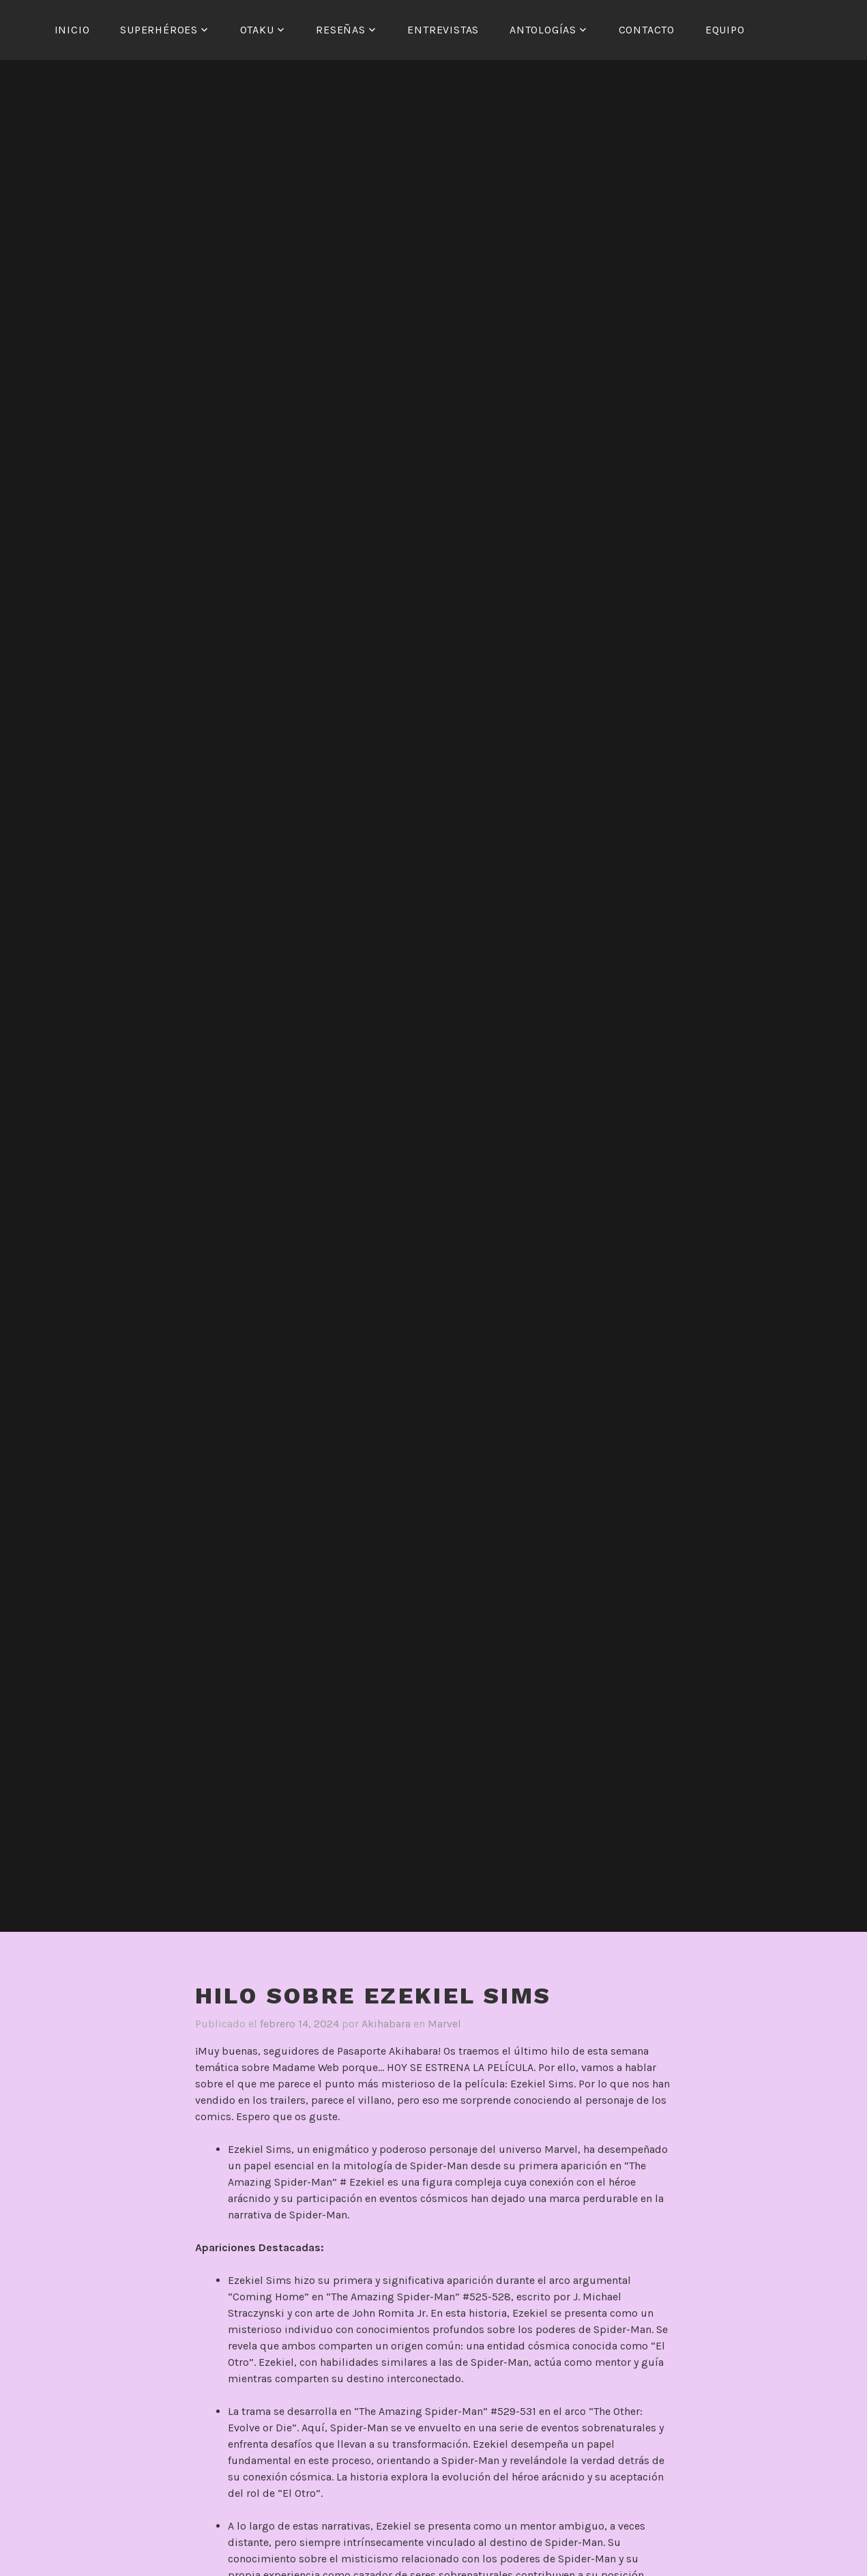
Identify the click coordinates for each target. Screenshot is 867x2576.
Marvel (444, 2023)
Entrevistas (443, 29)
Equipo (725, 29)
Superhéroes (159, 29)
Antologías (543, 29)
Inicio (72, 29)
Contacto (647, 29)
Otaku (257, 29)
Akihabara (386, 2023)
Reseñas (341, 29)
